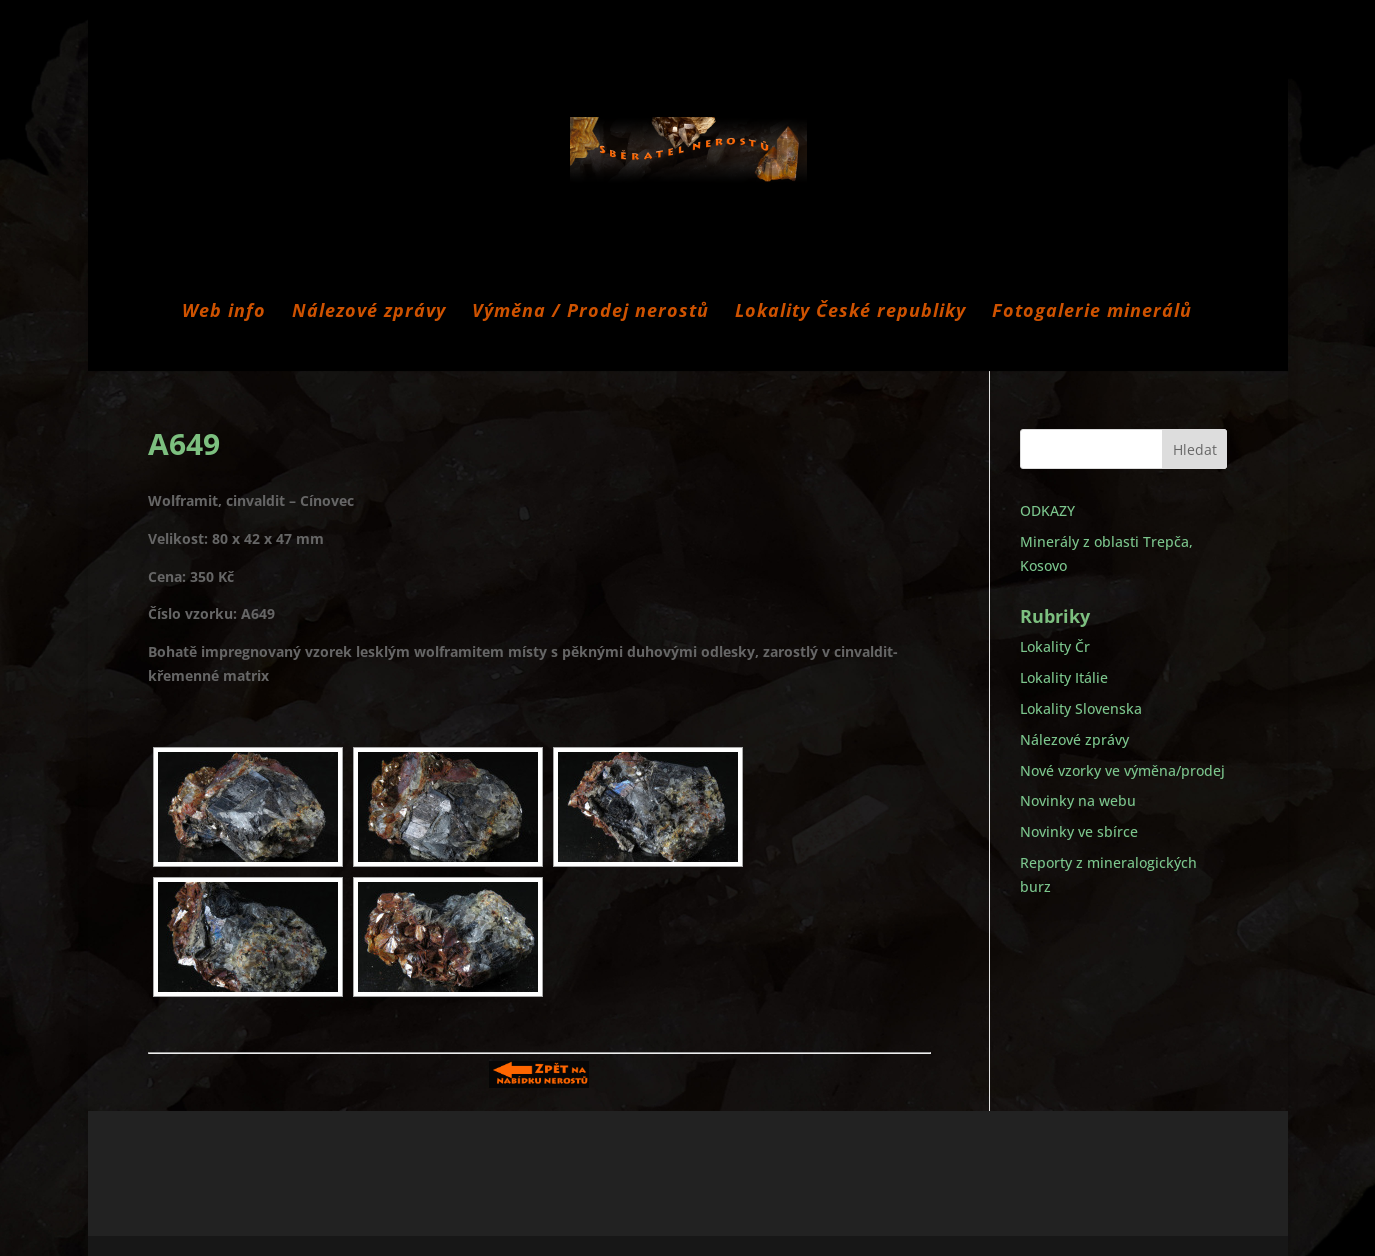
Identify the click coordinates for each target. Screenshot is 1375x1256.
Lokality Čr (1055, 646)
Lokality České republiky (850, 312)
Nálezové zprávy (369, 312)
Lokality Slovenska (1081, 708)
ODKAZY (1047, 510)
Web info (224, 312)
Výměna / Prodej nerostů (590, 312)
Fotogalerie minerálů (1092, 312)
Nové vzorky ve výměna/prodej (1122, 770)
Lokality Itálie (1064, 677)
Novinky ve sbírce (1079, 831)
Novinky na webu (1078, 800)
